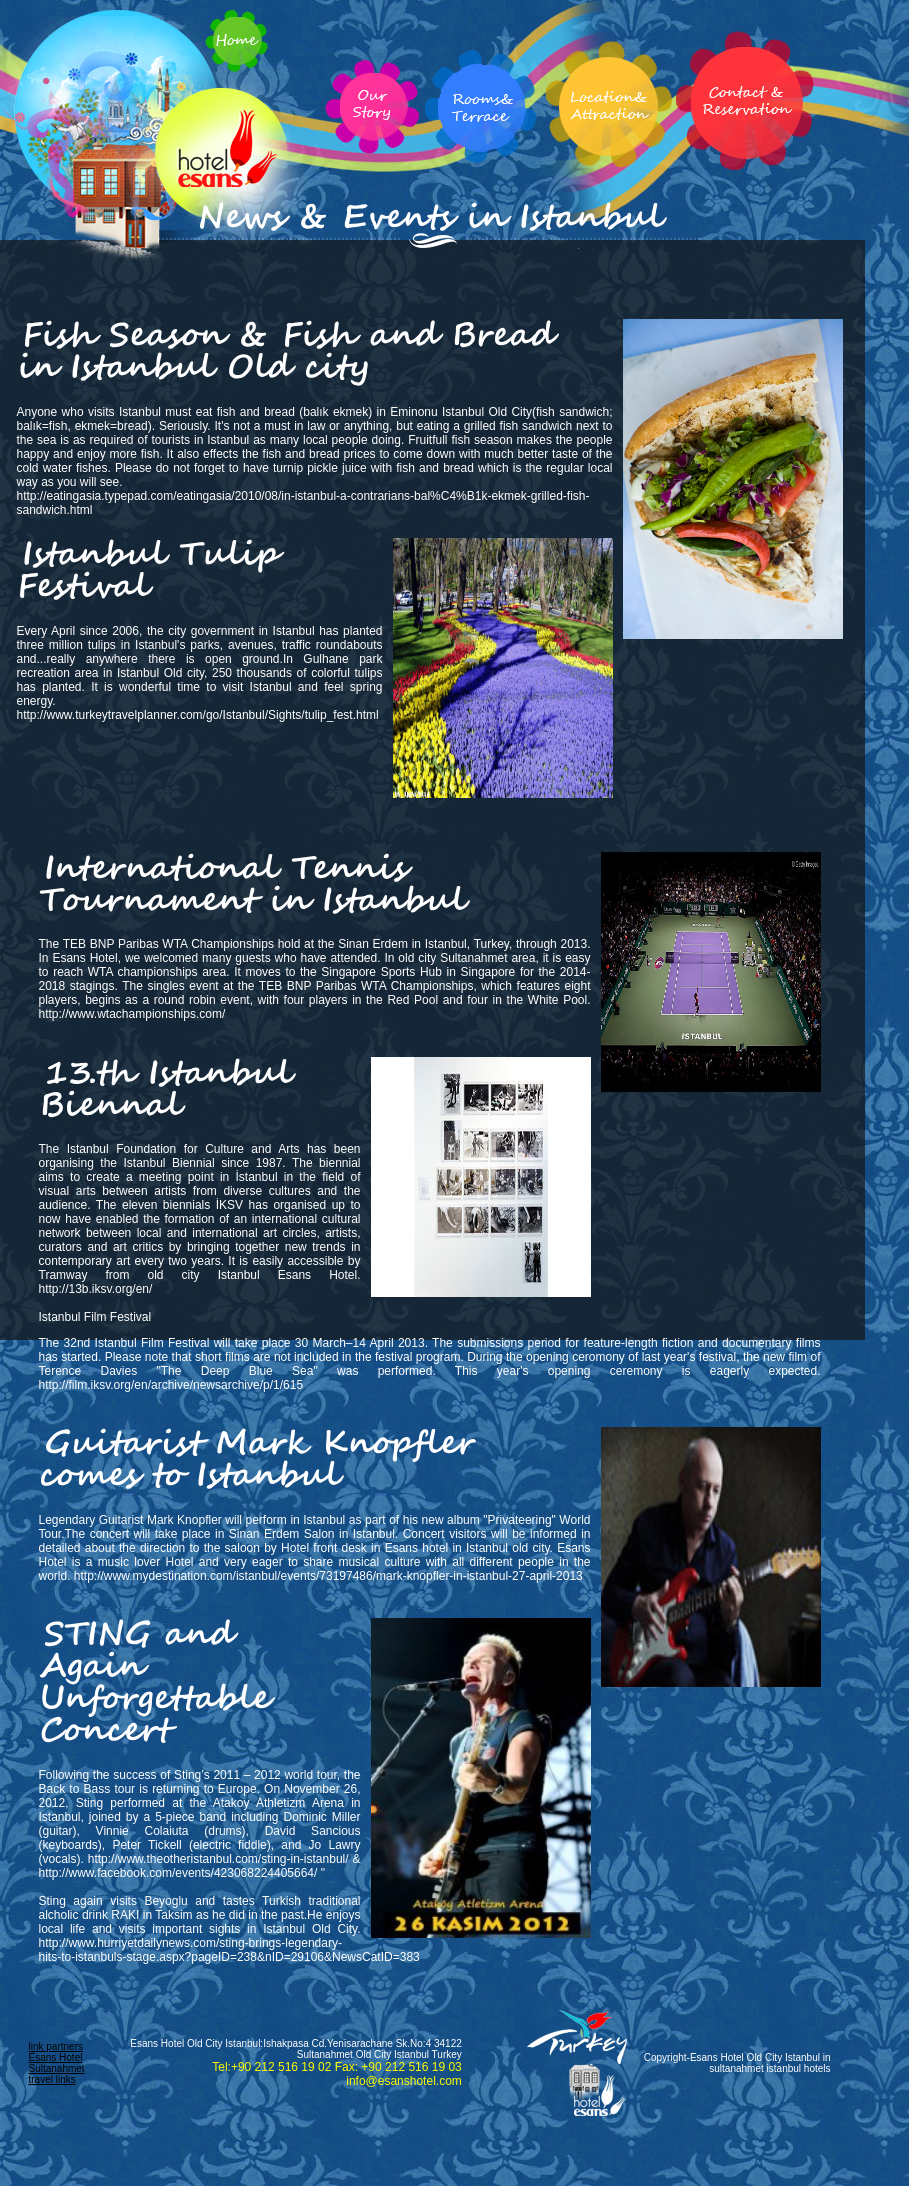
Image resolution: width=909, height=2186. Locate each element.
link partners (56, 2046)
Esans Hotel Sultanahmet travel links (57, 2068)
